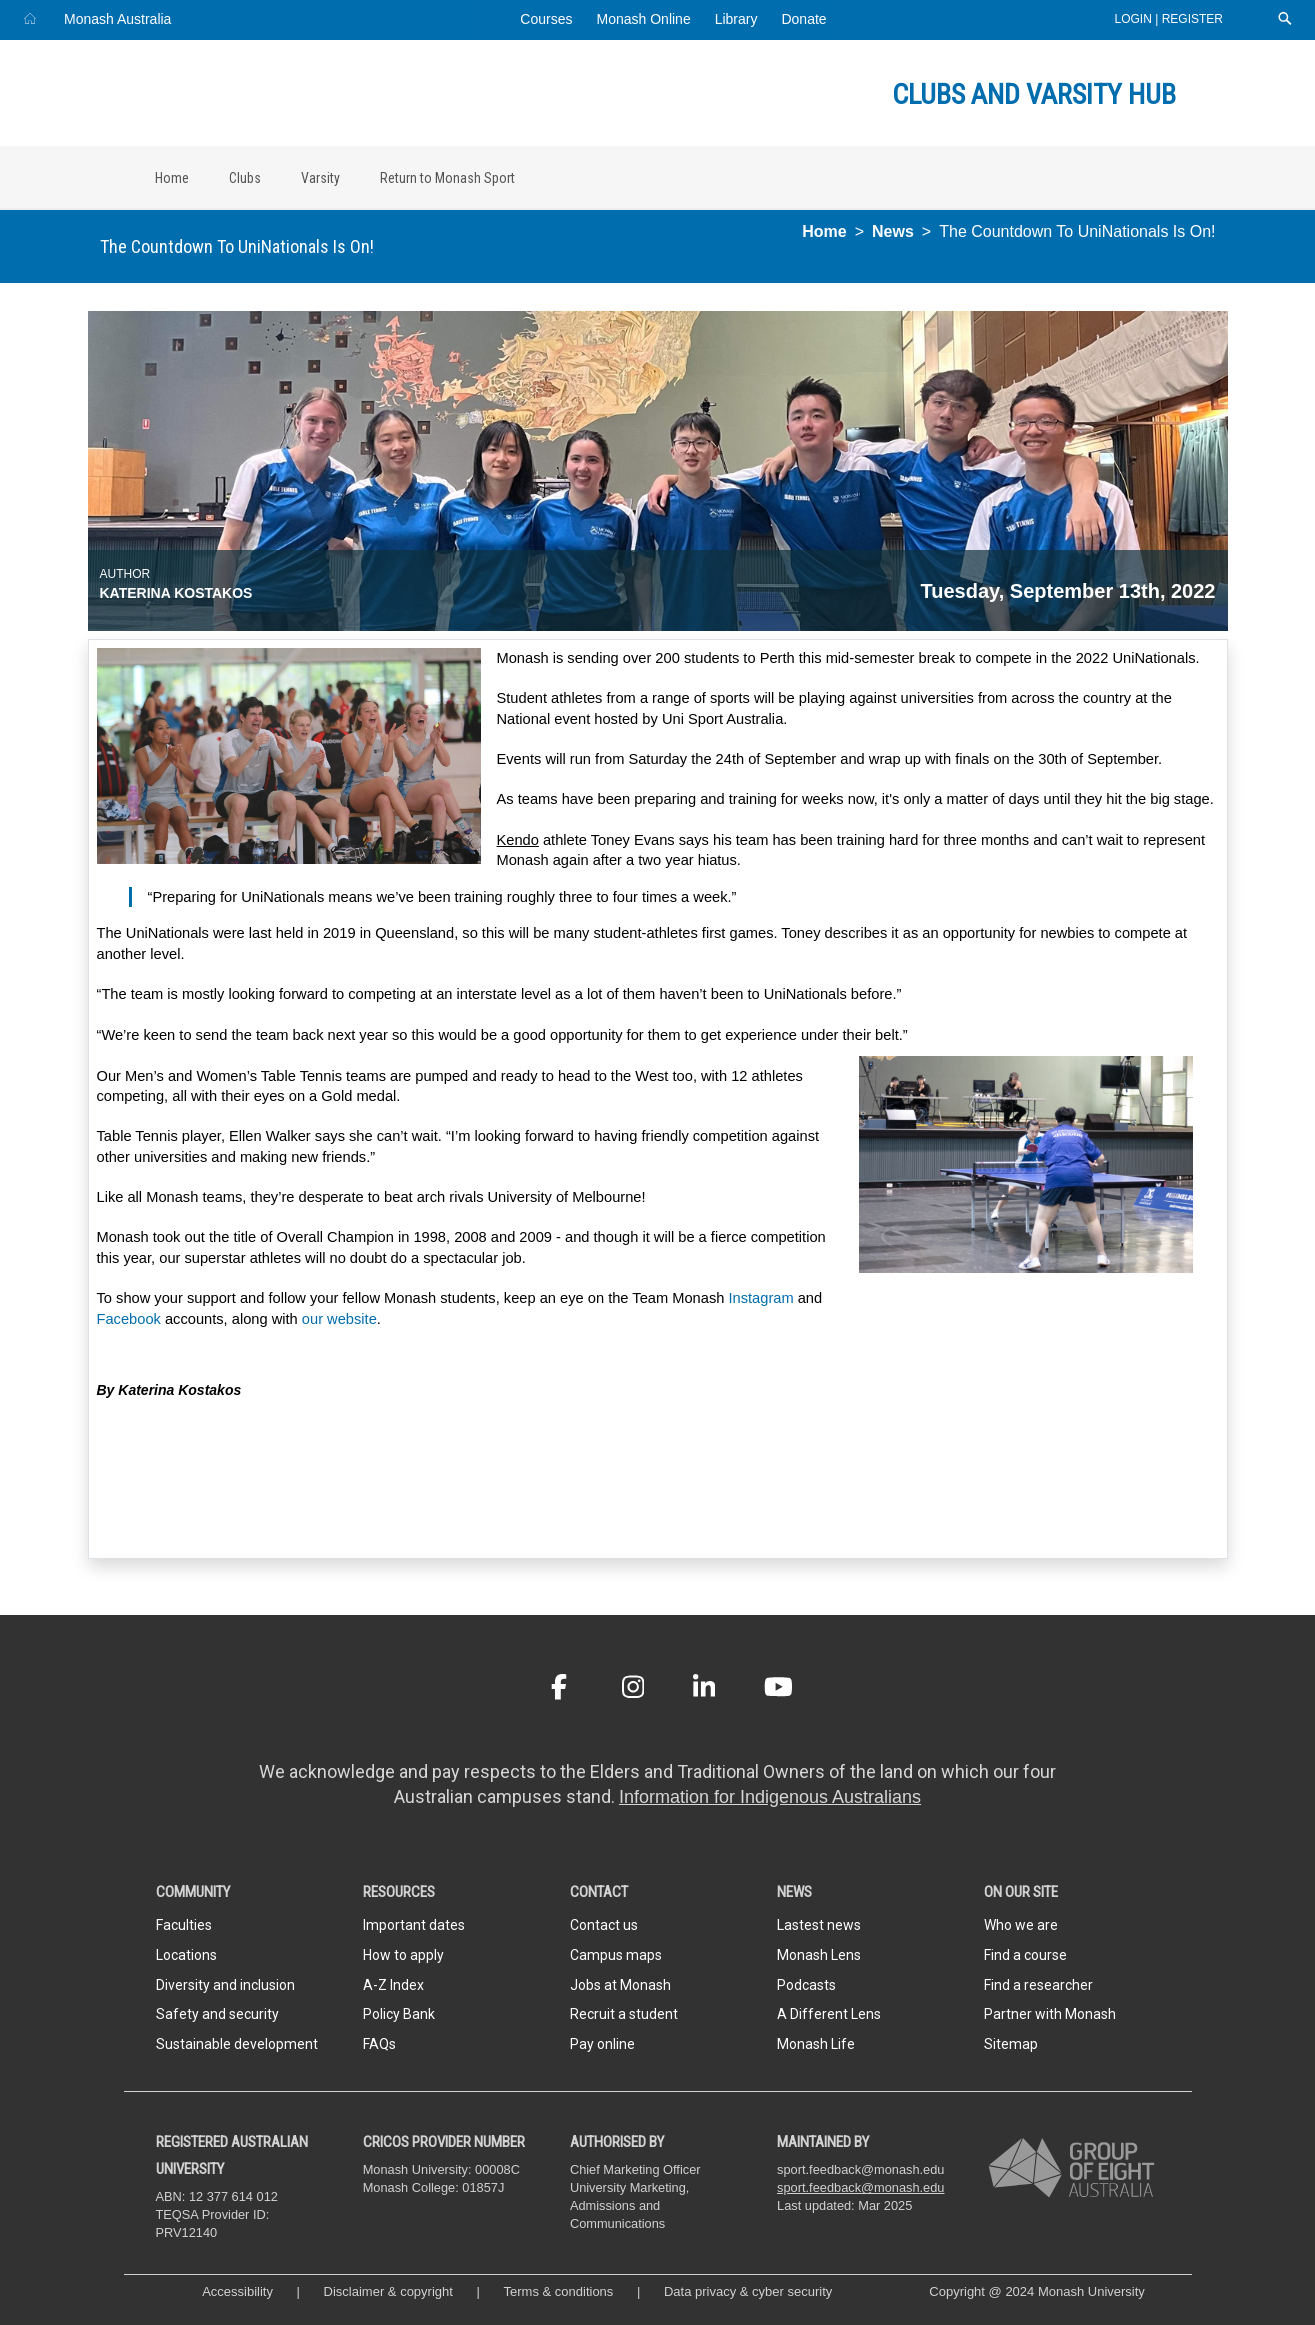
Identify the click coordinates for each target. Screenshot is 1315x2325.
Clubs (245, 178)
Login (1135, 19)
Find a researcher (1038, 1985)
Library (736, 19)
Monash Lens (819, 1955)
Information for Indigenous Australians (770, 1797)
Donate (803, 19)
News (893, 231)
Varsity (320, 178)
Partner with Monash (1050, 2014)
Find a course (1025, 1955)
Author (125, 574)
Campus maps (616, 1955)
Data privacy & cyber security (750, 2291)
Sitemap (1011, 2044)
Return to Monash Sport (447, 178)
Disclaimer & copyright (388, 2291)
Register (1192, 19)
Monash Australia (117, 19)
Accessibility (237, 2291)
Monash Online (644, 19)
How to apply (403, 1955)
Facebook (129, 1319)
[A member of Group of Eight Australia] (1071, 2168)
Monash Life (816, 2044)
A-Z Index (393, 1985)
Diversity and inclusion (225, 1985)
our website (339, 1319)
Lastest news (819, 1925)
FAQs (379, 2044)
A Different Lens (829, 2014)
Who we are (1021, 1925)
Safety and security (217, 2014)
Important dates (414, 1925)
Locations (186, 1955)
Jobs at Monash (620, 1985)
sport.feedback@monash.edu (860, 2187)
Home (172, 178)
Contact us (604, 1925)
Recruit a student (624, 2014)
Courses (546, 19)
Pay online (602, 2044)
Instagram (760, 1298)
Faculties (184, 1925)
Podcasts (806, 1985)
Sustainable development (237, 2044)
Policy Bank (399, 2014)
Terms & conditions (559, 2291)
